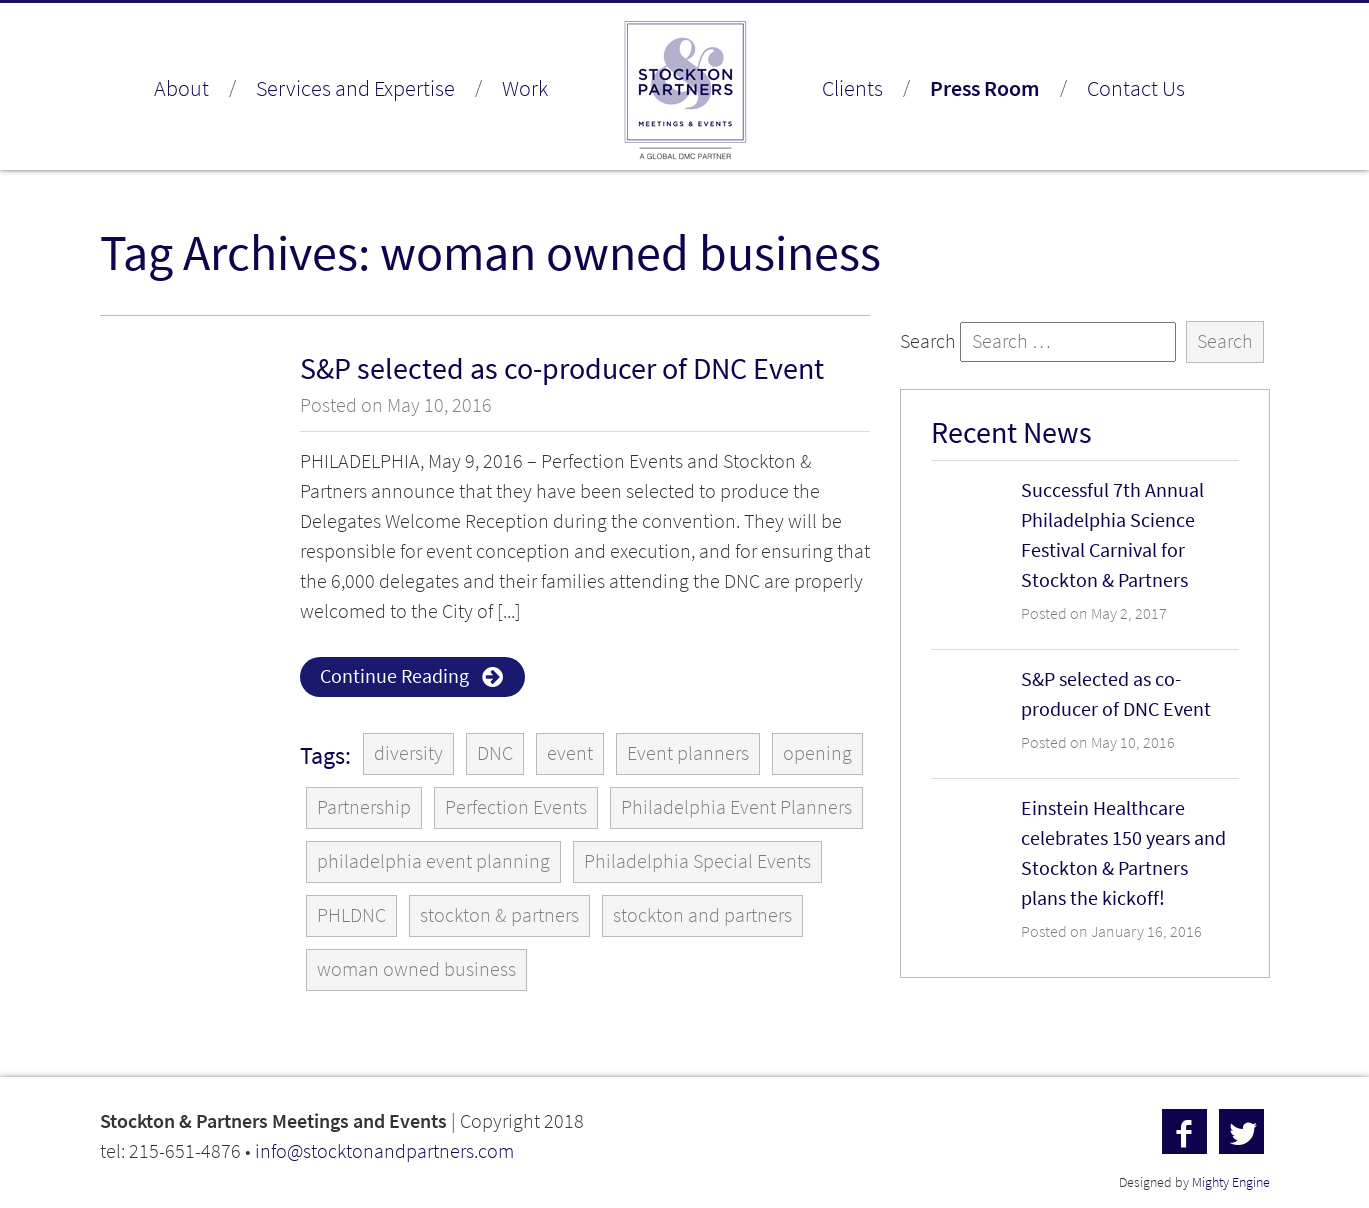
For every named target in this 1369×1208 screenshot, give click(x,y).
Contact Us (1136, 88)
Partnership (364, 807)
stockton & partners (499, 915)
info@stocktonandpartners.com (384, 1151)
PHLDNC (351, 915)
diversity (408, 753)
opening (817, 753)
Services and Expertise (355, 88)
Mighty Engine (1231, 1182)
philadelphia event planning (433, 861)
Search (928, 341)
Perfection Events (516, 807)
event (570, 753)
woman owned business (416, 969)
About (181, 88)
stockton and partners (702, 915)
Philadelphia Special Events (697, 861)
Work (525, 88)
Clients (852, 88)
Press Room (985, 88)
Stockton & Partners (685, 91)
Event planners (688, 753)
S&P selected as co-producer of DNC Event (562, 368)
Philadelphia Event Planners (736, 807)
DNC (495, 753)
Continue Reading (394, 676)
